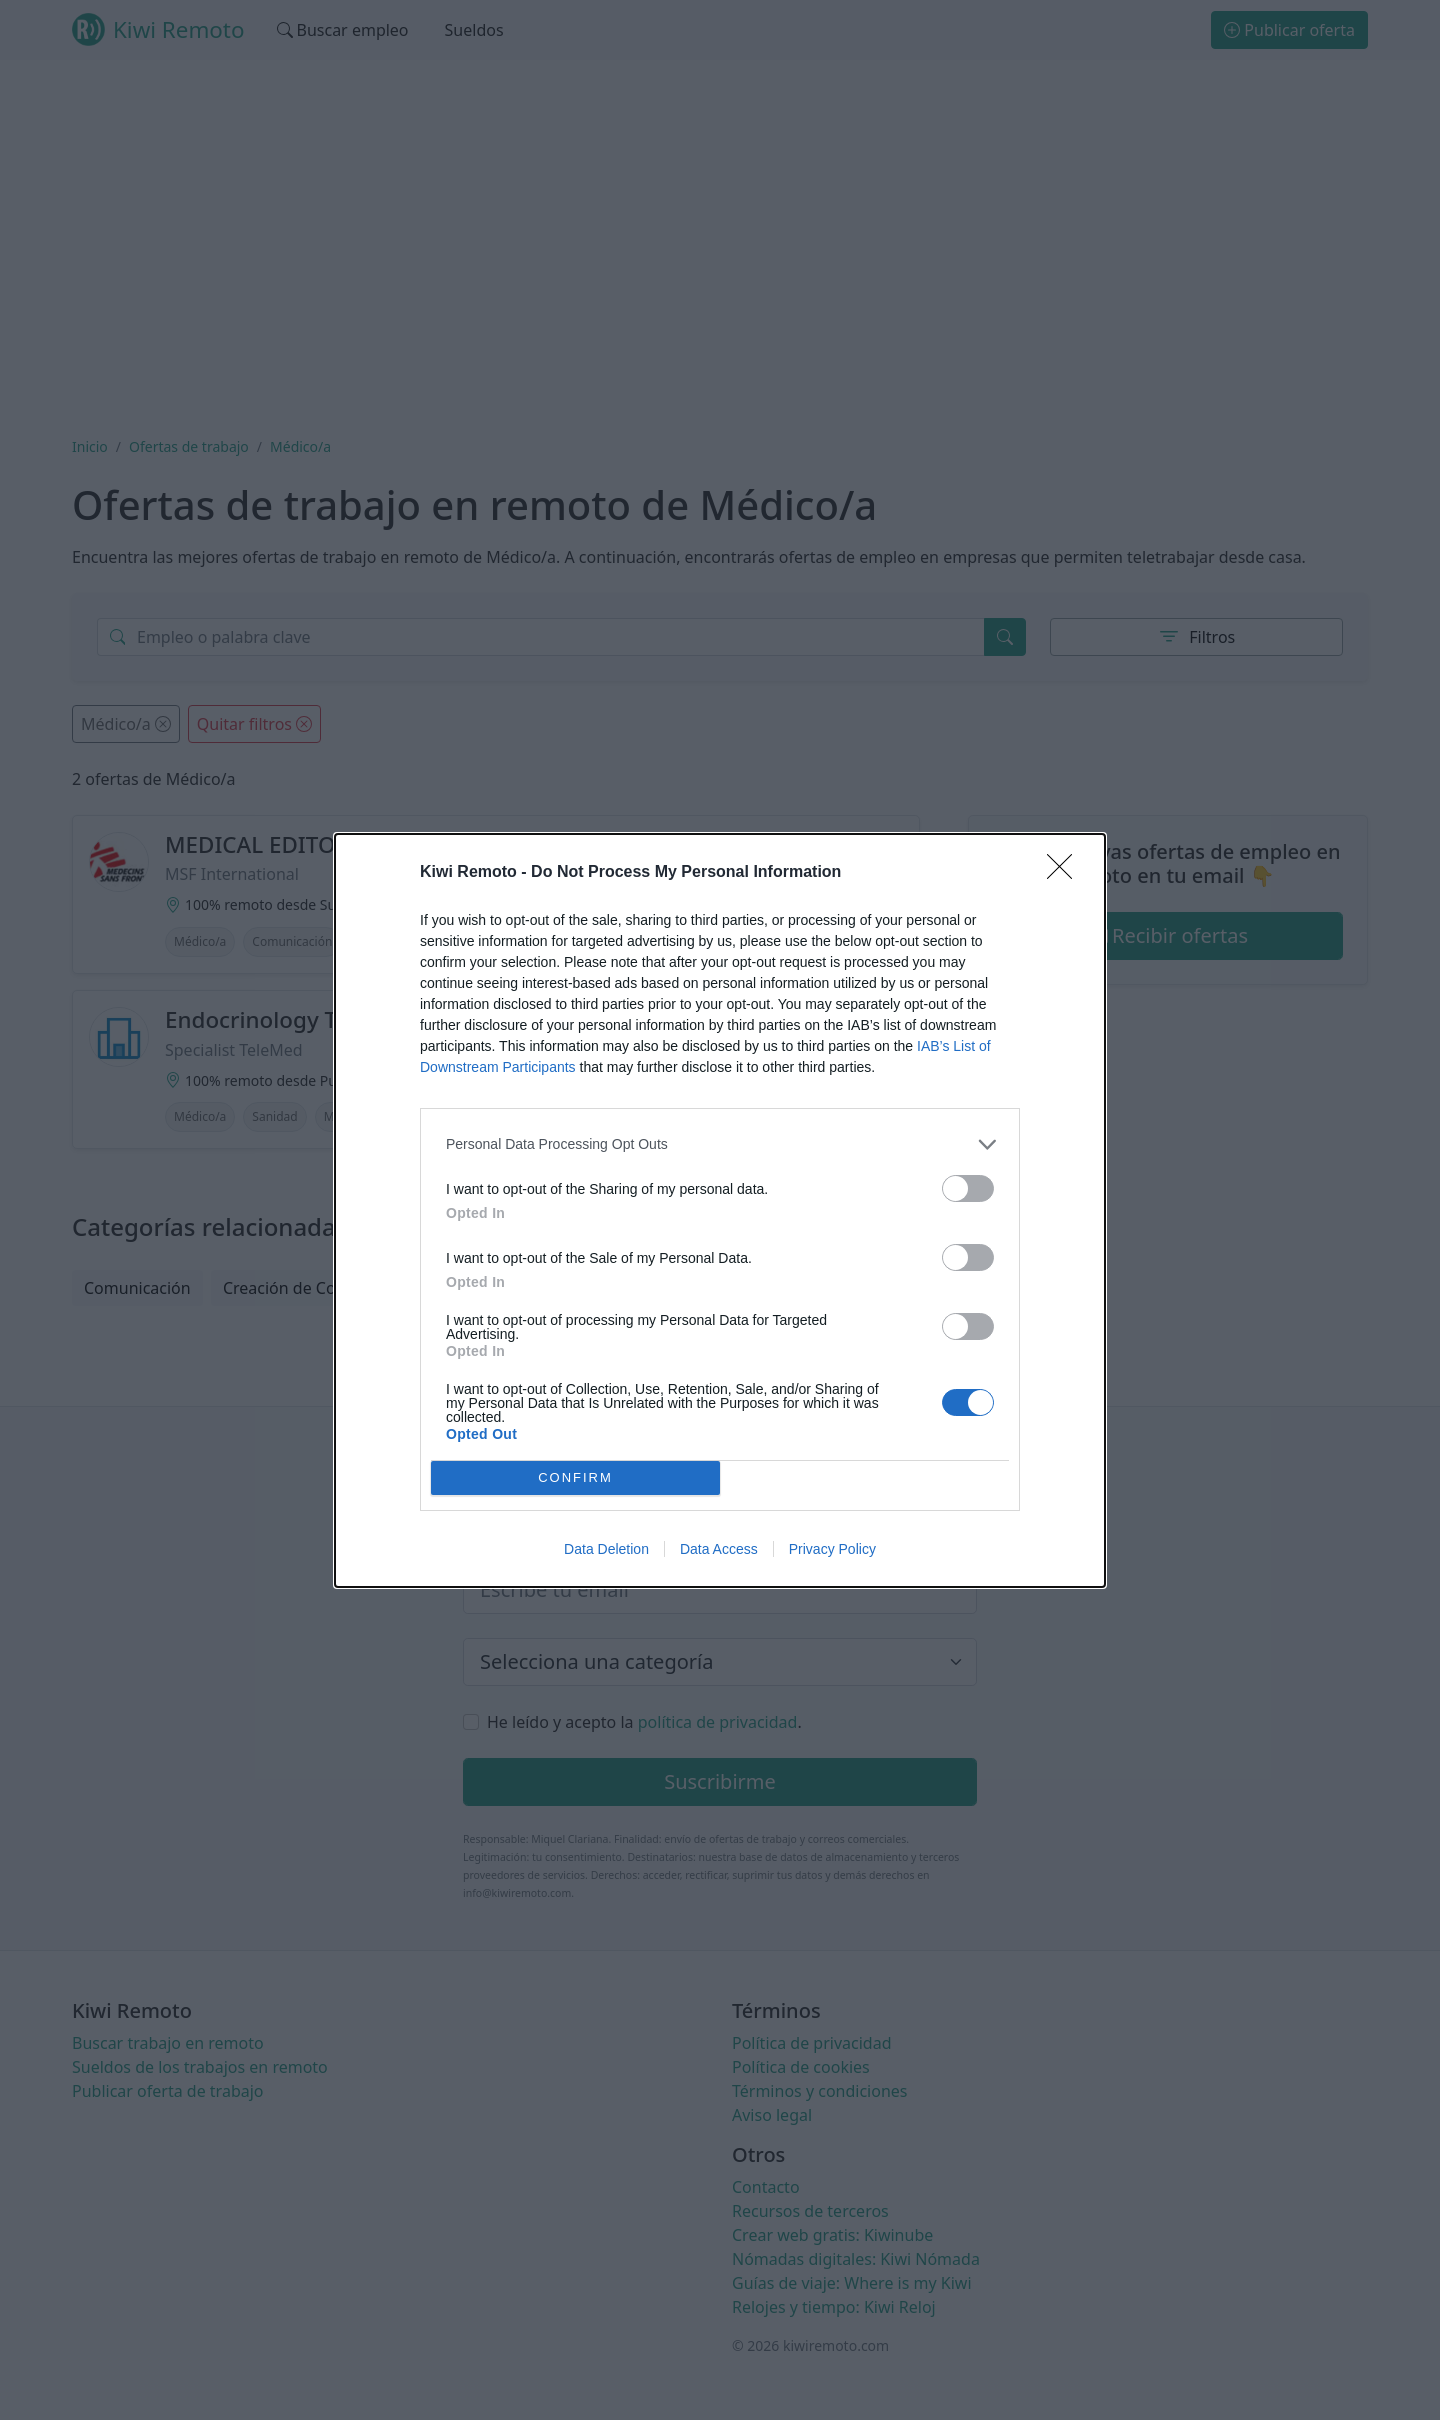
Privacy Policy (832, 1549)
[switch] (968, 1188)
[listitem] (720, 1144)
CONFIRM (575, 1477)
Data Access (719, 1549)
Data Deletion (606, 1549)
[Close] (1066, 873)
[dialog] (720, 1210)
